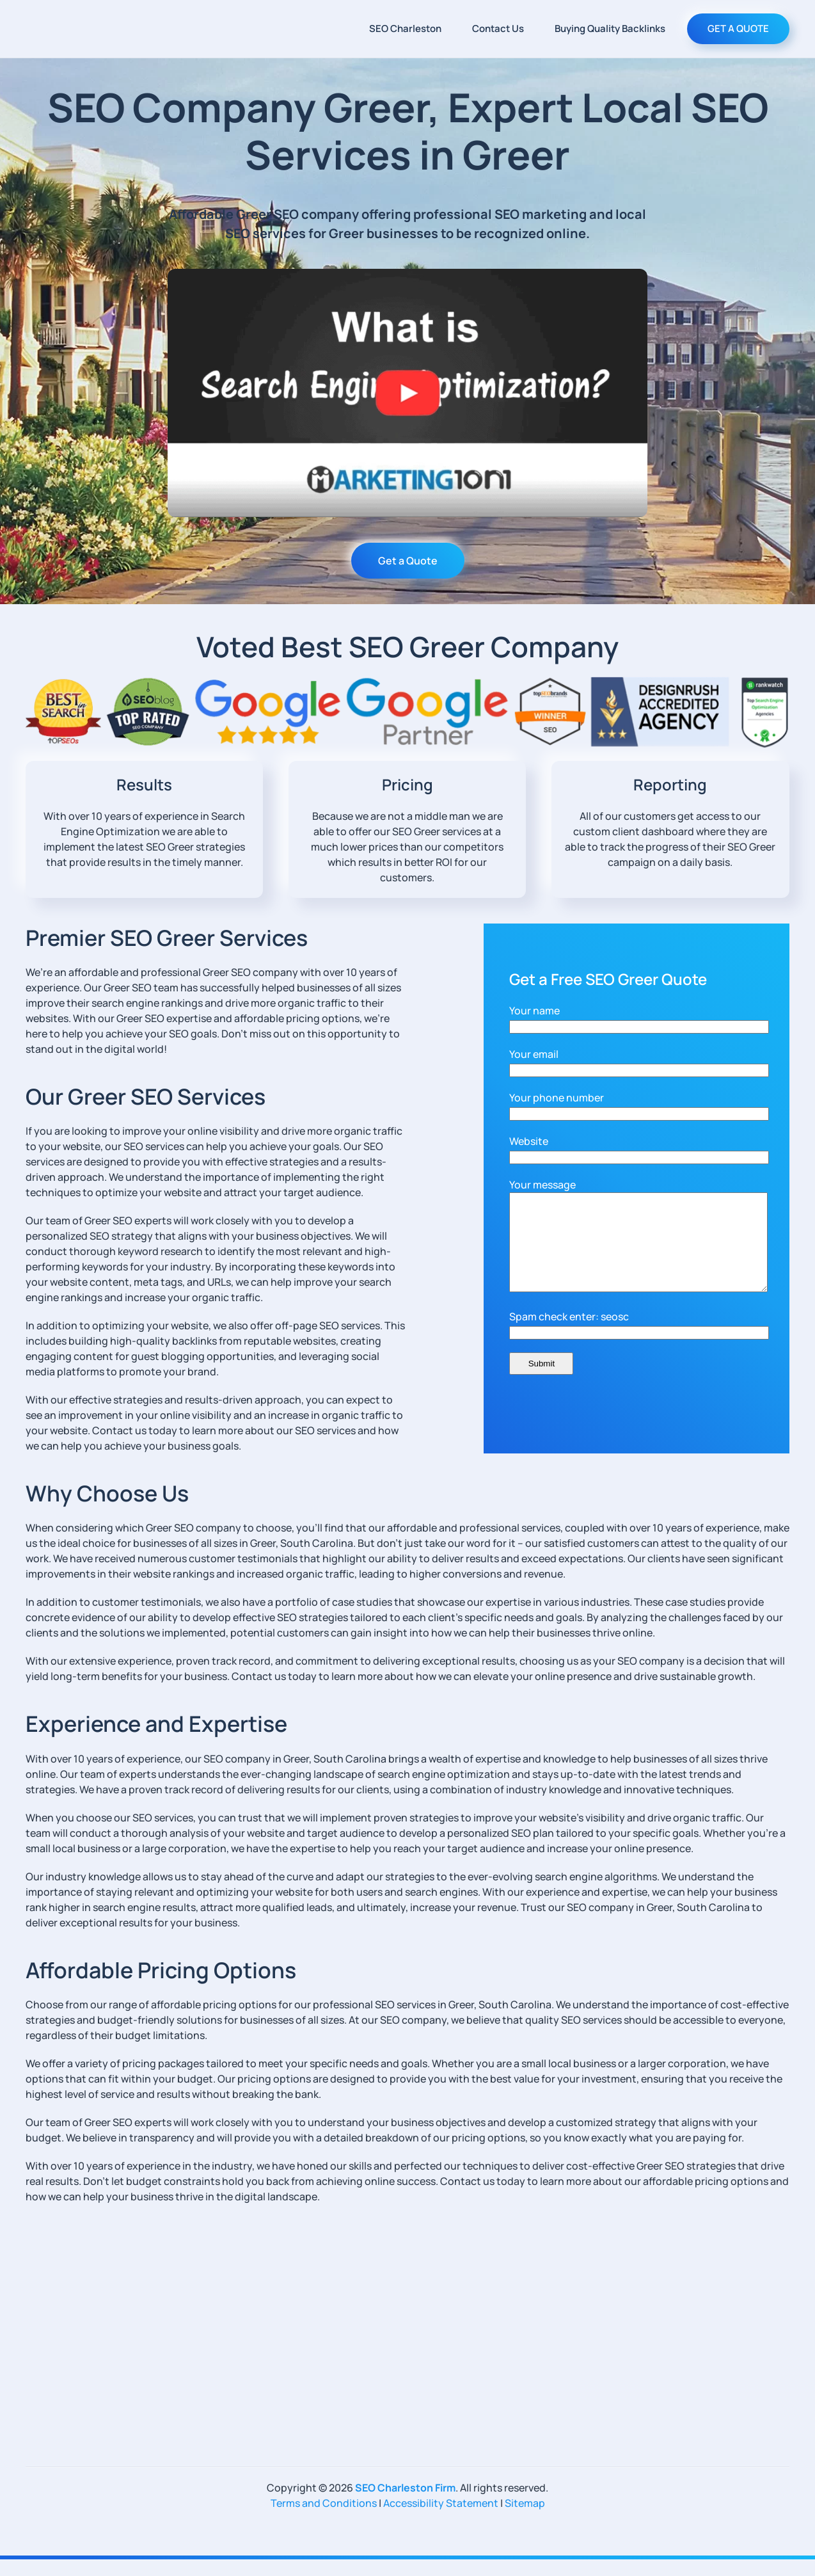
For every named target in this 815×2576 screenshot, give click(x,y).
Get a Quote (408, 561)
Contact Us (498, 28)
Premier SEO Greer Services (167, 937)
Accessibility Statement (440, 2520)
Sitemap (525, 2520)
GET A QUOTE (738, 28)
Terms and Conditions (324, 2520)
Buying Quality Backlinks (610, 28)
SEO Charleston (405, 28)
